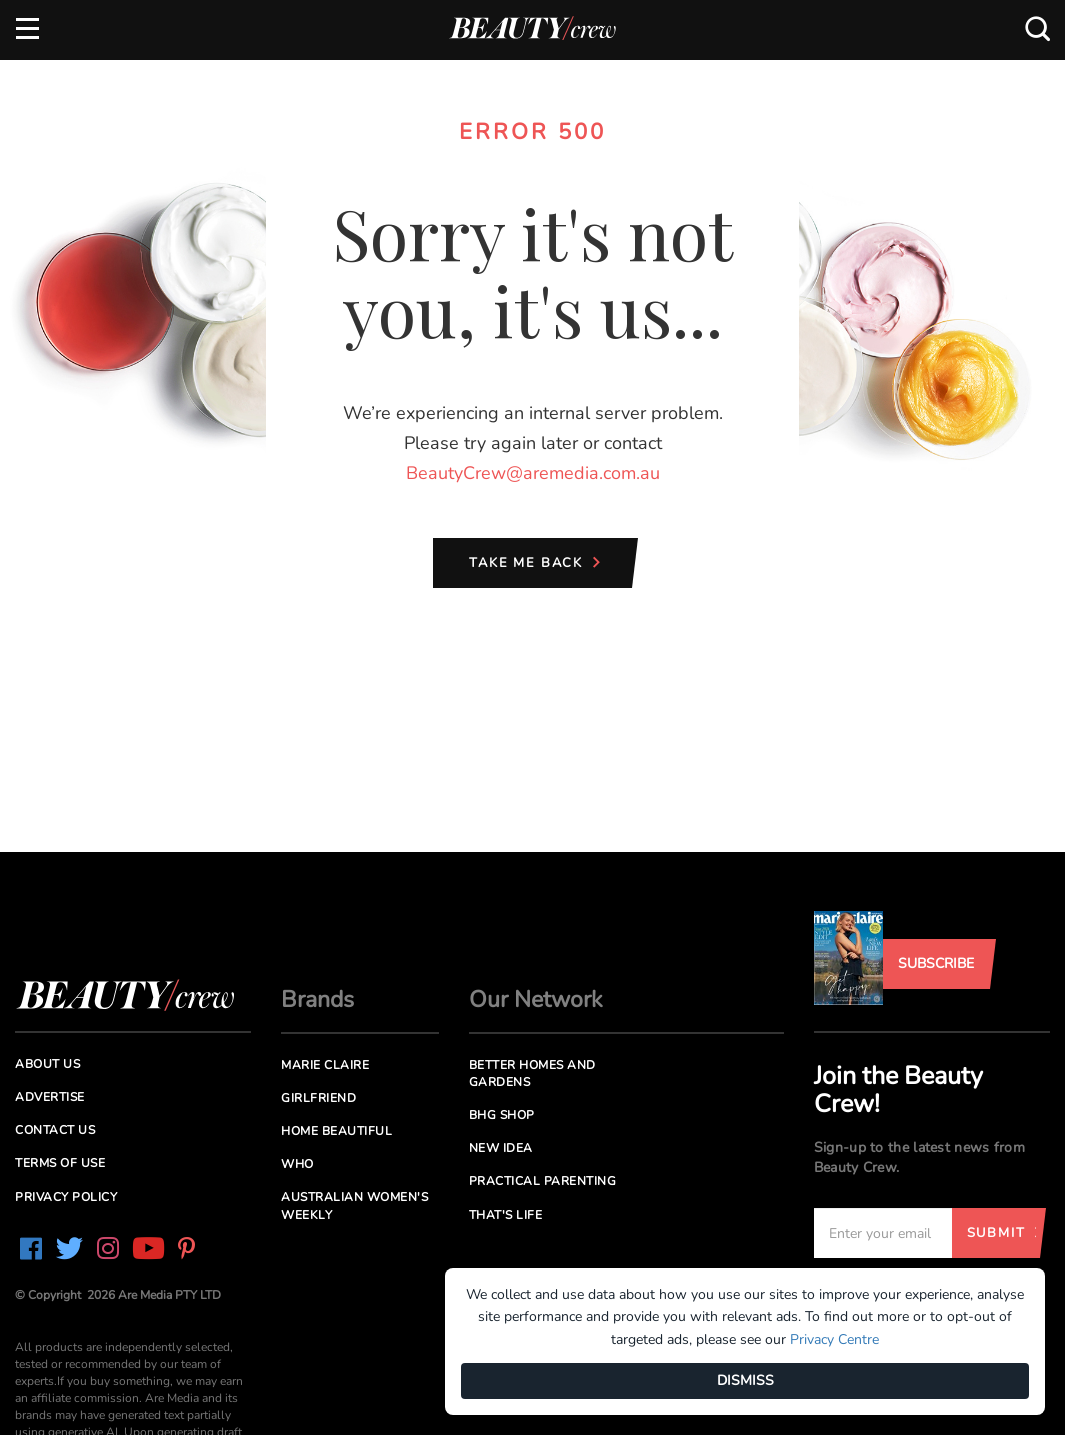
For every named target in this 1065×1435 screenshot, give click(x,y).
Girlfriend (318, 1098)
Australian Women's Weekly (354, 1205)
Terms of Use (60, 1163)
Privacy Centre (834, 1339)
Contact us (55, 1130)
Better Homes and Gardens (532, 1073)
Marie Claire (325, 1065)
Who (297, 1164)
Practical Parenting (543, 1181)
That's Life (506, 1215)
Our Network (536, 999)
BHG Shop (502, 1115)
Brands (317, 999)
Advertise (50, 1097)
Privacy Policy (66, 1197)
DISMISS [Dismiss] (745, 1380)
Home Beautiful (336, 1131)
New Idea (501, 1148)
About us (47, 1064)
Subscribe (936, 963)
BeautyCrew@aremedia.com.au (533, 473)
